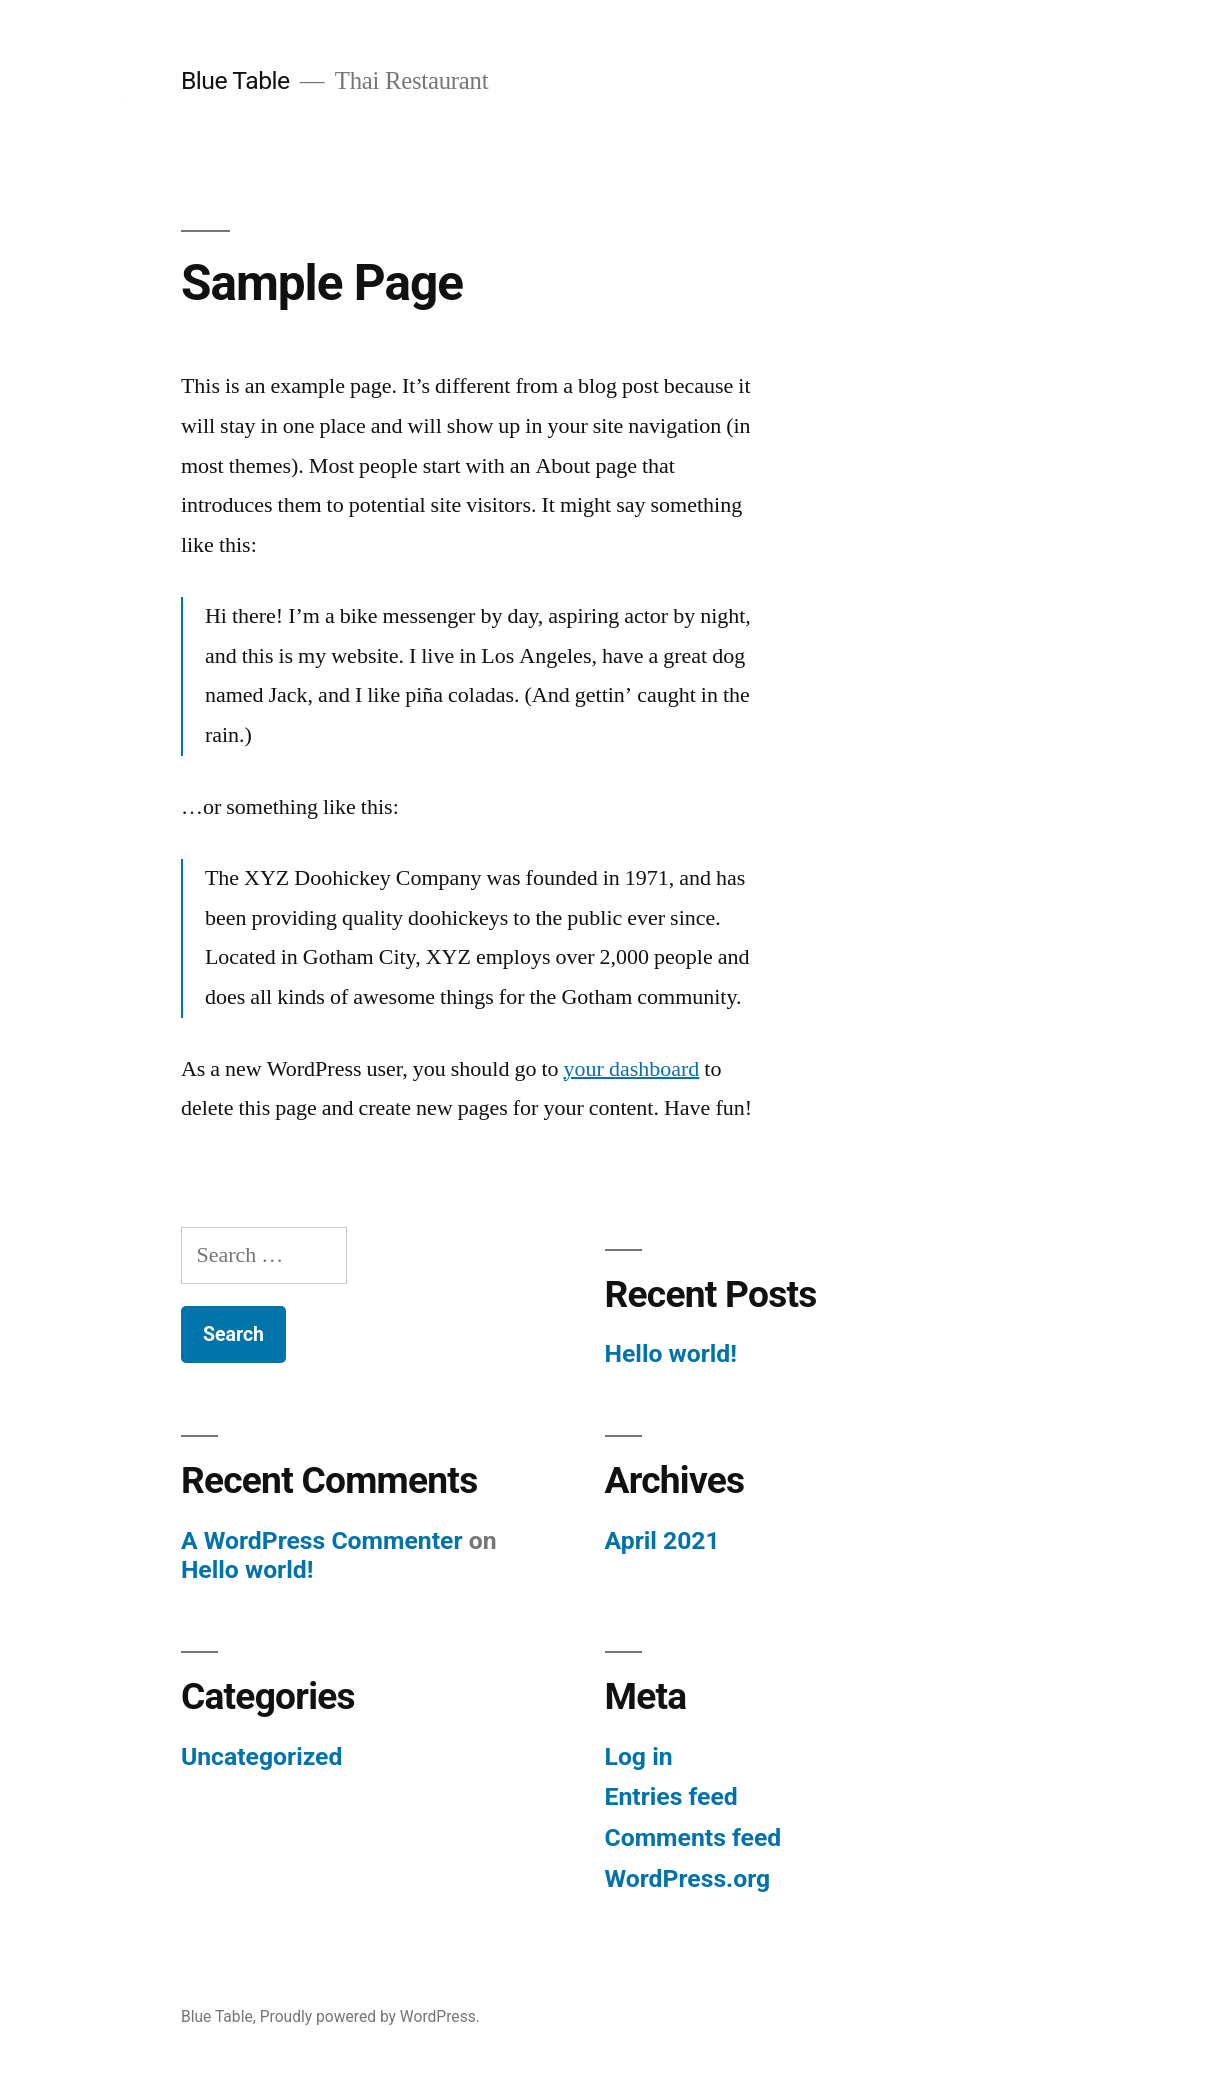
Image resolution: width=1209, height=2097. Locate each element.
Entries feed (671, 1796)
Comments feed (693, 1837)
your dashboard (632, 1069)
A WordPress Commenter (322, 1540)
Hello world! (671, 1353)
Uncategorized (262, 1756)
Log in (639, 1756)
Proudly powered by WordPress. (370, 2016)
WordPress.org (688, 1878)
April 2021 (662, 1540)
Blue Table (235, 80)
